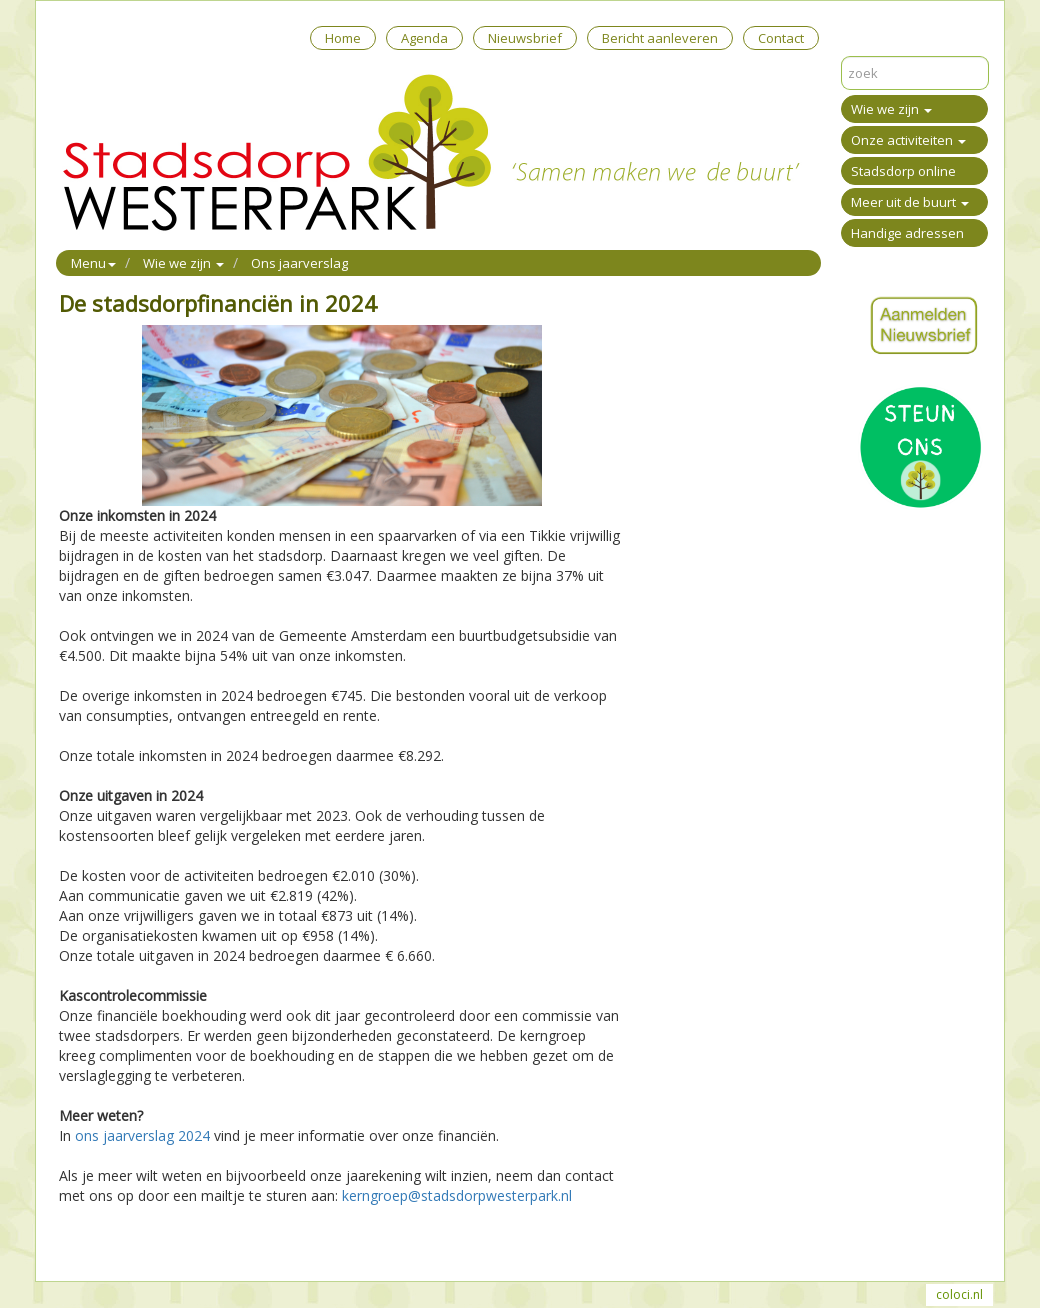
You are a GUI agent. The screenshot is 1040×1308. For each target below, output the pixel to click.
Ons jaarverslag (299, 263)
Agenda (424, 38)
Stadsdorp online (903, 171)
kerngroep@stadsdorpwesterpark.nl (457, 1195)
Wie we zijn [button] (183, 263)
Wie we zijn (891, 109)
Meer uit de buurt (910, 202)
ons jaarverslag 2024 (142, 1135)
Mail (110, 1240)
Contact (781, 38)
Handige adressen (907, 233)
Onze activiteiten (908, 140)
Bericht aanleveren (660, 38)
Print (74, 1240)
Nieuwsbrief (525, 38)
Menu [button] (93, 263)
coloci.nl (959, 1294)
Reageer (159, 1240)
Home (343, 38)
